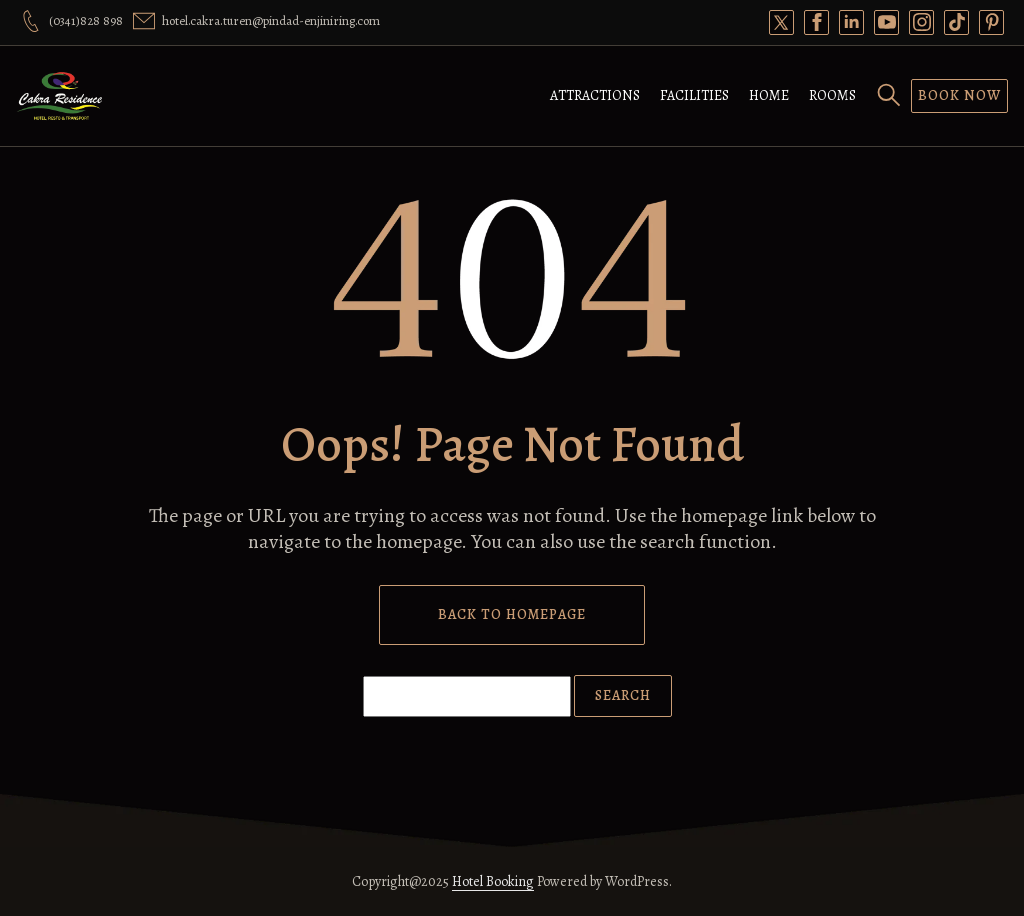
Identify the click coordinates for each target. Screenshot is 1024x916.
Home (769, 95)
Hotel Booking (493, 881)
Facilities (694, 95)
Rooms (832, 95)
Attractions (595, 95)
